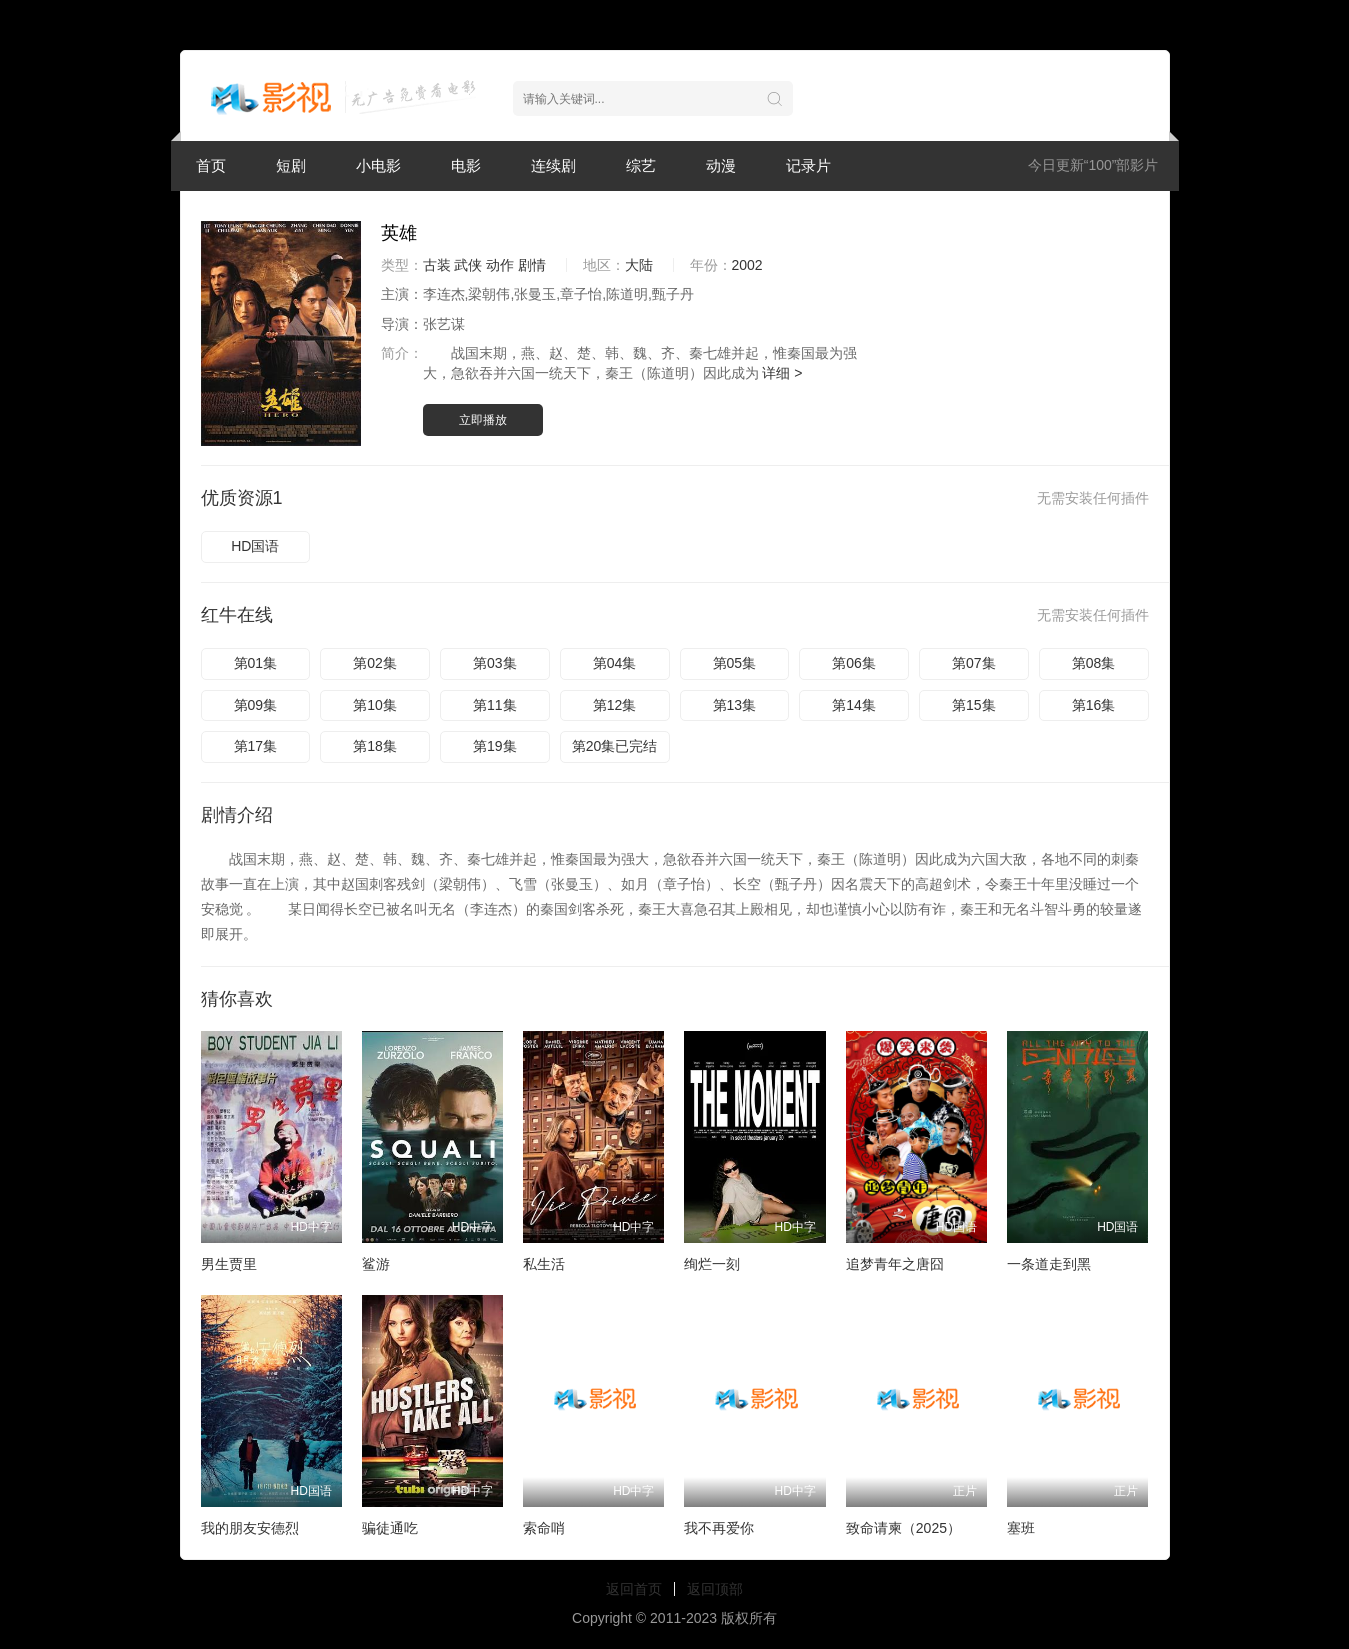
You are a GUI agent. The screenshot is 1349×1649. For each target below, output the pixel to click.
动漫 (721, 165)
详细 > (782, 373)
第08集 (1094, 663)
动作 (500, 265)
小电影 (378, 165)
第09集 (256, 705)
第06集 (854, 663)
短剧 (291, 165)
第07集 (974, 663)
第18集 (375, 746)
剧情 (532, 265)
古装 (437, 265)
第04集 (615, 663)
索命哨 (544, 1528)
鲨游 (376, 1264)
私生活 (544, 1264)
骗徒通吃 (390, 1528)
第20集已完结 (615, 746)
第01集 (256, 663)
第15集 (974, 705)
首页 (211, 165)
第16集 (1094, 705)
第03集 (495, 663)
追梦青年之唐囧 (895, 1264)
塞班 (1021, 1528)
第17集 (256, 746)
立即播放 (483, 420)
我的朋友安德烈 (250, 1528)
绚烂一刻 (712, 1264)
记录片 (808, 165)
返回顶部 (715, 1589)
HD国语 (255, 546)
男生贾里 (229, 1264)
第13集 (735, 705)
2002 (747, 265)
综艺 (641, 165)
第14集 (854, 705)
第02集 (375, 663)
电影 (466, 165)
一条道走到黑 (1049, 1264)
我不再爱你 (719, 1528)
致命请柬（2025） (903, 1528)
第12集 (615, 705)
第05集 (735, 663)
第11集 (495, 705)
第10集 (375, 705)
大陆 (639, 265)
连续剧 (553, 165)
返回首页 (634, 1589)
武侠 (468, 265)
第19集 (495, 746)
